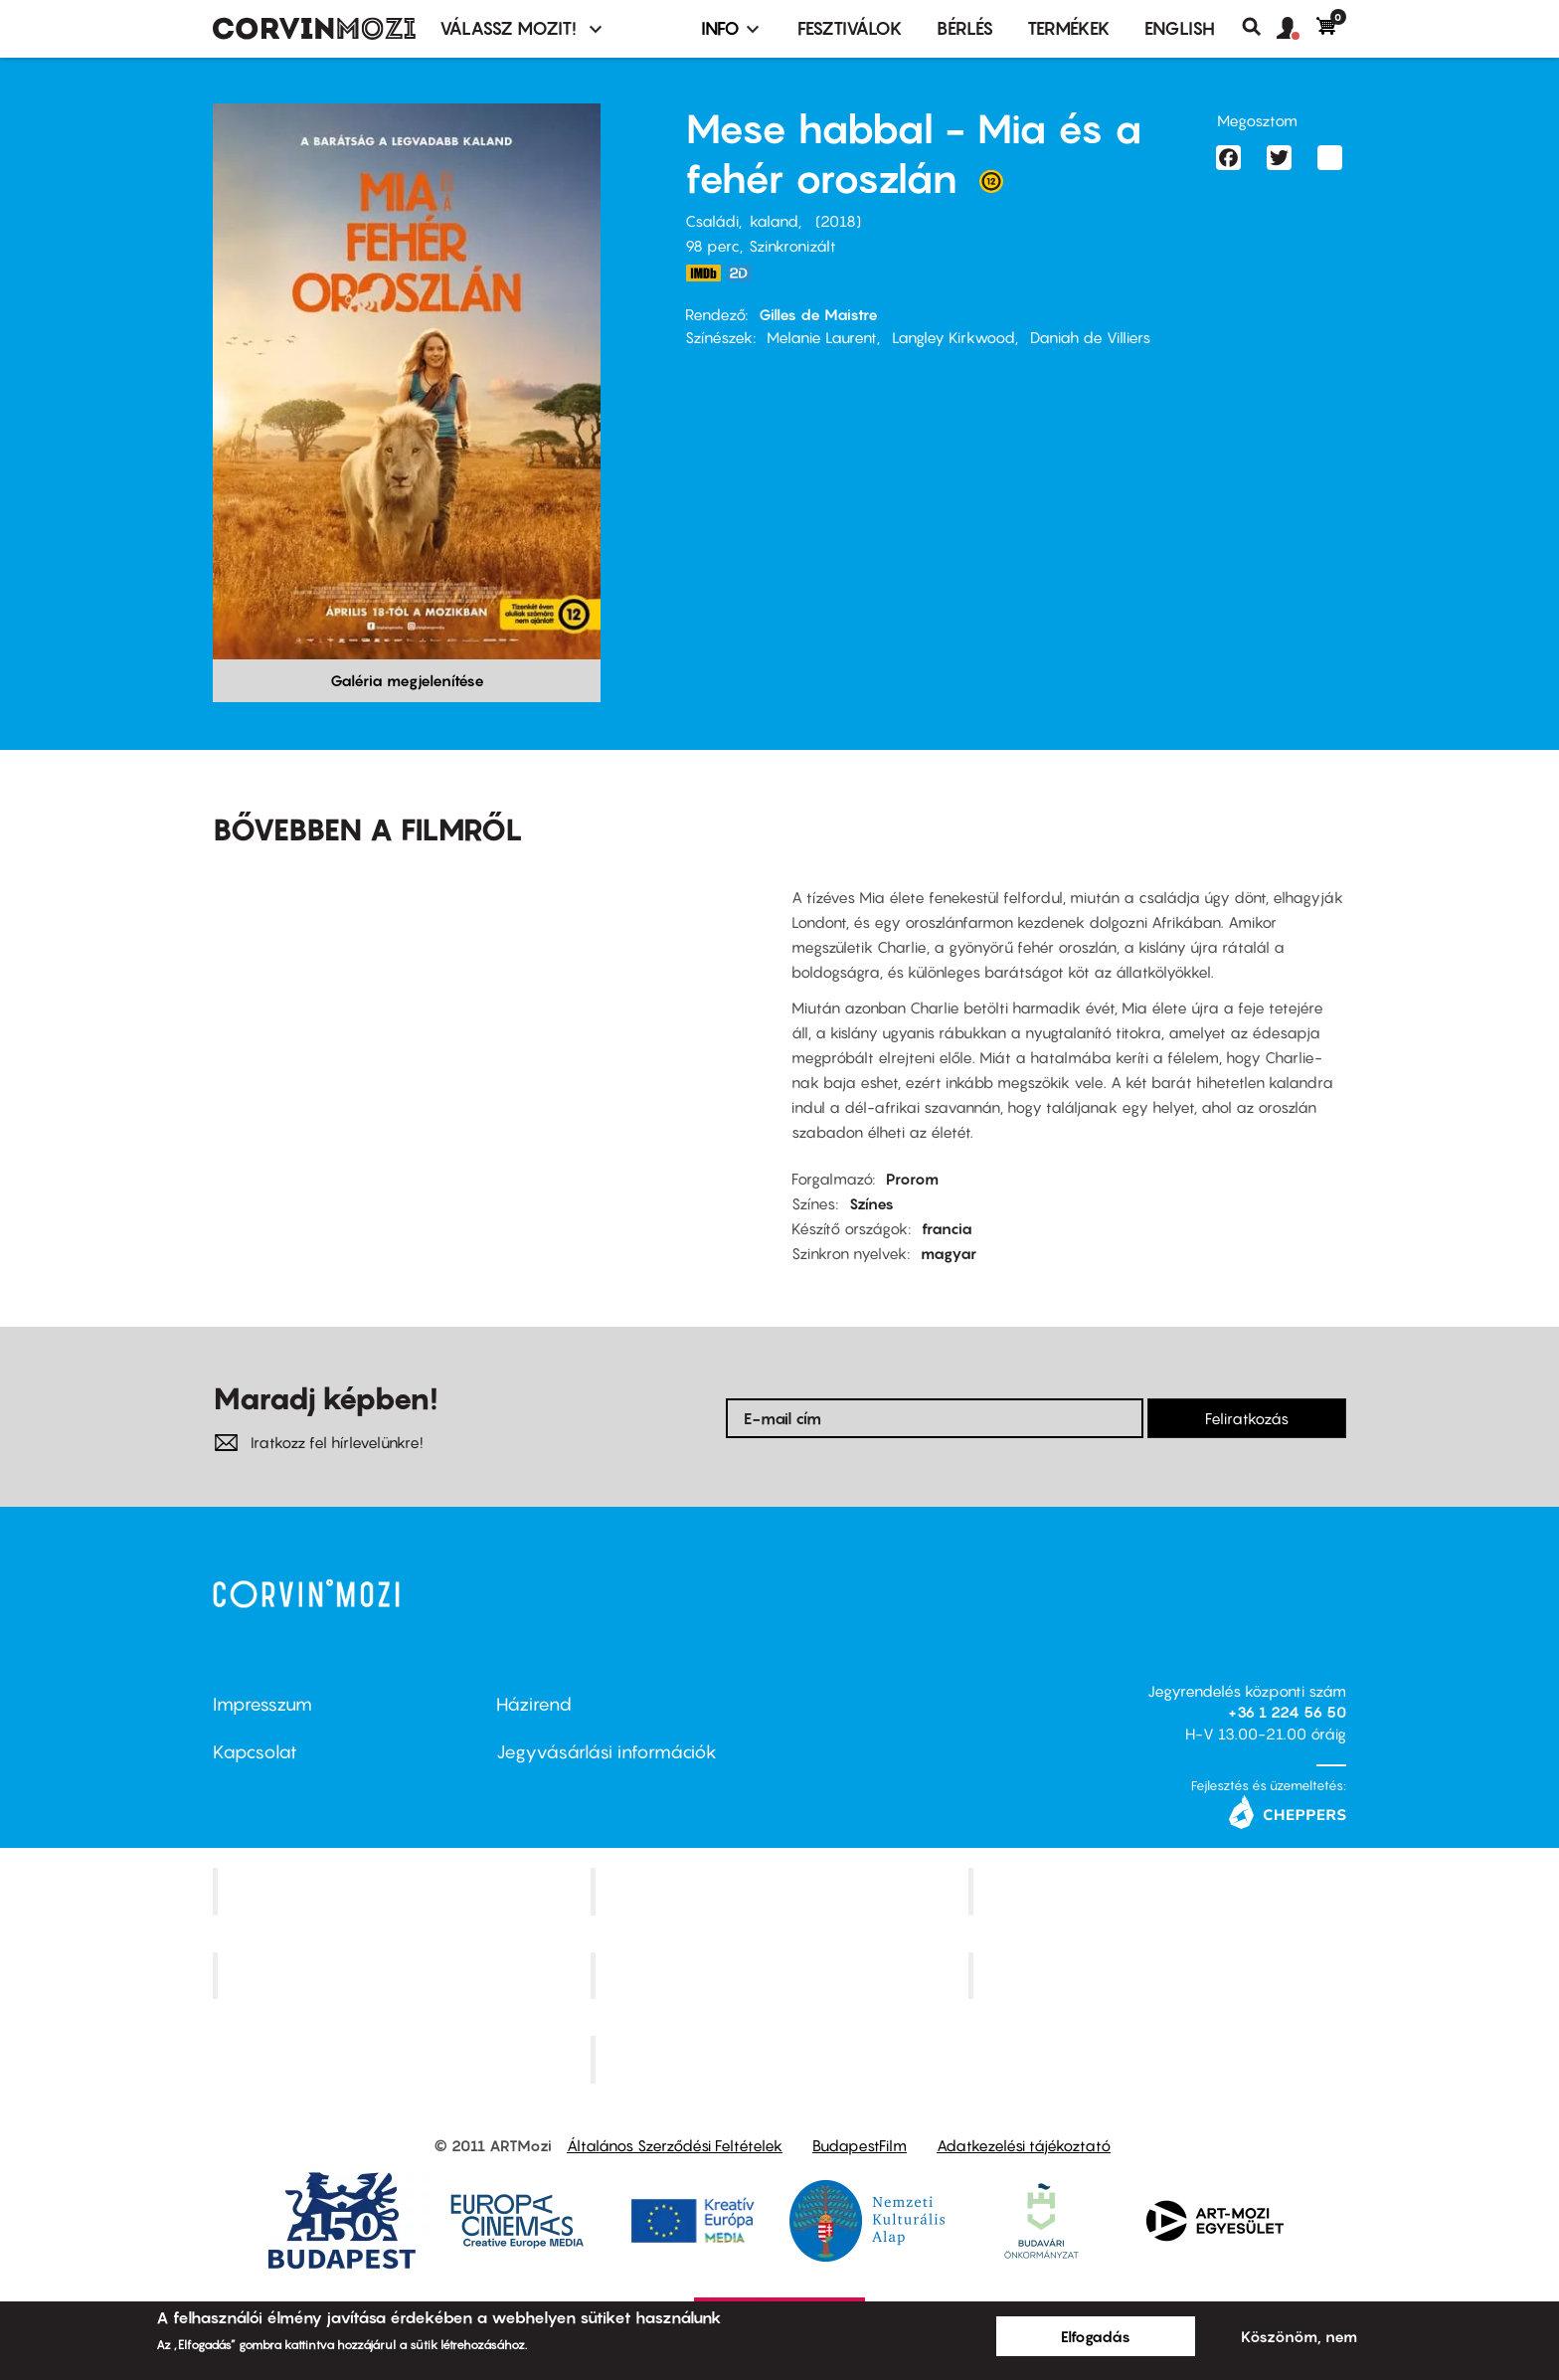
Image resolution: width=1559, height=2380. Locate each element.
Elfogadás (1095, 2336)
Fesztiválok (850, 28)
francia (947, 1228)
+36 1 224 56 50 (1287, 1712)
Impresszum (262, 1704)
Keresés (1259, 27)
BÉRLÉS (965, 28)
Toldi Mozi (781, 2060)
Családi (712, 221)
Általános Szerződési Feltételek (674, 2145)
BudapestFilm (859, 2145)
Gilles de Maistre (818, 314)
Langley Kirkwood (953, 337)
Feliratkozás (1247, 1418)
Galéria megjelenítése (407, 680)
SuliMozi (781, 1975)
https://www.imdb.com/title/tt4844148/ (703, 273)
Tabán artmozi (1159, 1975)
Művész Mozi (1160, 1891)
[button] (1296, 29)
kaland (774, 221)
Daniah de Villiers (1090, 337)
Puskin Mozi (403, 1975)
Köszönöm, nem (1299, 2336)
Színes (871, 1203)
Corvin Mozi (404, 1891)
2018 (838, 221)
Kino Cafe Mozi (781, 1891)
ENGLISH (1179, 28)
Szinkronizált (792, 246)
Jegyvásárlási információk (606, 1751)
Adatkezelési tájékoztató (1024, 2145)
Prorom (912, 1179)
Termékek (1069, 28)
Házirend (534, 1704)
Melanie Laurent (822, 337)
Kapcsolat (255, 1751)
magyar (948, 1253)
